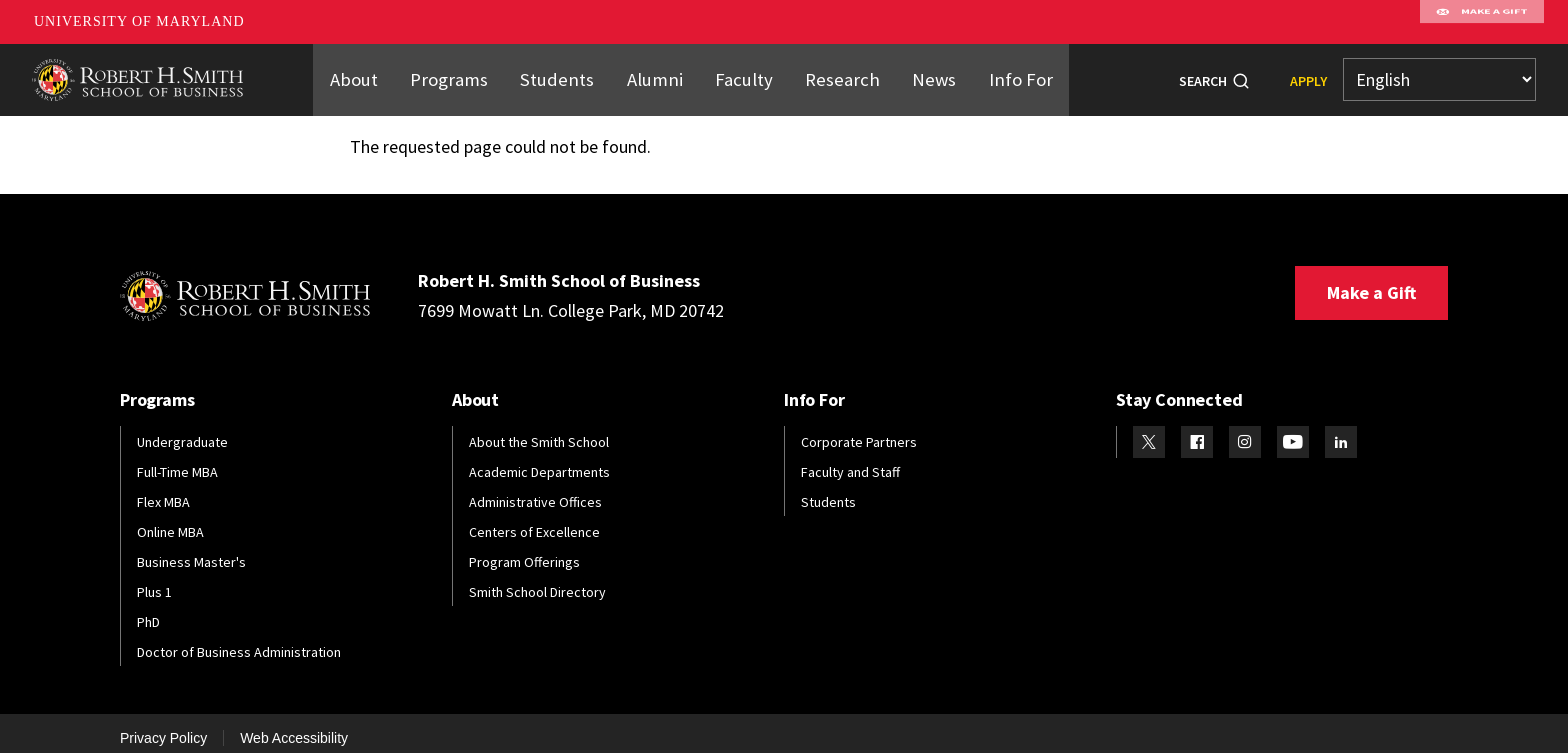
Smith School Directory (537, 580)
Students (566, 73)
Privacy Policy (163, 726)
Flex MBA (163, 490)
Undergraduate (182, 430)
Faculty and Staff (850, 460)
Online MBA (170, 520)
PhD (148, 610)
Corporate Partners (859, 430)
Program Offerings (524, 550)
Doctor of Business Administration (239, 640)
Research (834, 73)
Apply (1308, 75)
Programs (464, 73)
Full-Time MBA (177, 460)
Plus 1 (154, 580)
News (920, 73)
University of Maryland (139, 21)
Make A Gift (1482, 22)
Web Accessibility (294, 726)
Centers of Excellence (534, 520)
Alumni (657, 73)
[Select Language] (1439, 74)
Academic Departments (539, 460)
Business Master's (191, 550)
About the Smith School (539, 430)
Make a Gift (1371, 280)
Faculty (742, 73)
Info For (1002, 73)
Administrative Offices (535, 490)
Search (1203, 75)
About (373, 73)
